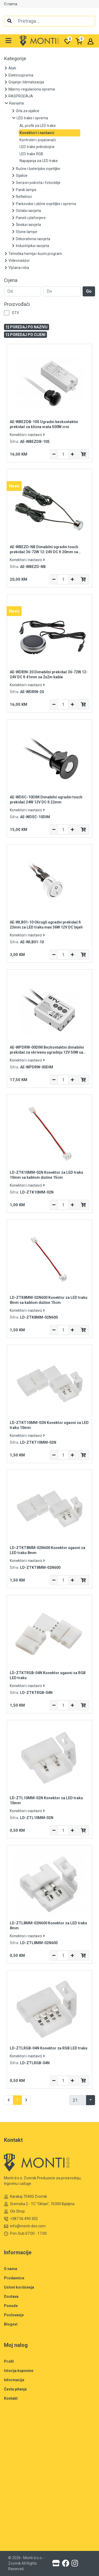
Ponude (11, 2306)
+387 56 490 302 (21, 2219)
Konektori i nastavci (27, 435)
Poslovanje (14, 2315)
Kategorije (15, 58)
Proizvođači (17, 304)
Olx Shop (14, 2211)
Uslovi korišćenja (19, 2287)
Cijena (10, 280)
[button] (8, 40)
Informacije (14, 2380)
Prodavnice (14, 2278)
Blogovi (10, 2324)
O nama (10, 4)
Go (89, 291)
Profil (9, 2361)
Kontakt (11, 2398)
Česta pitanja (15, 2389)
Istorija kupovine (18, 2371)
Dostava (11, 2296)
